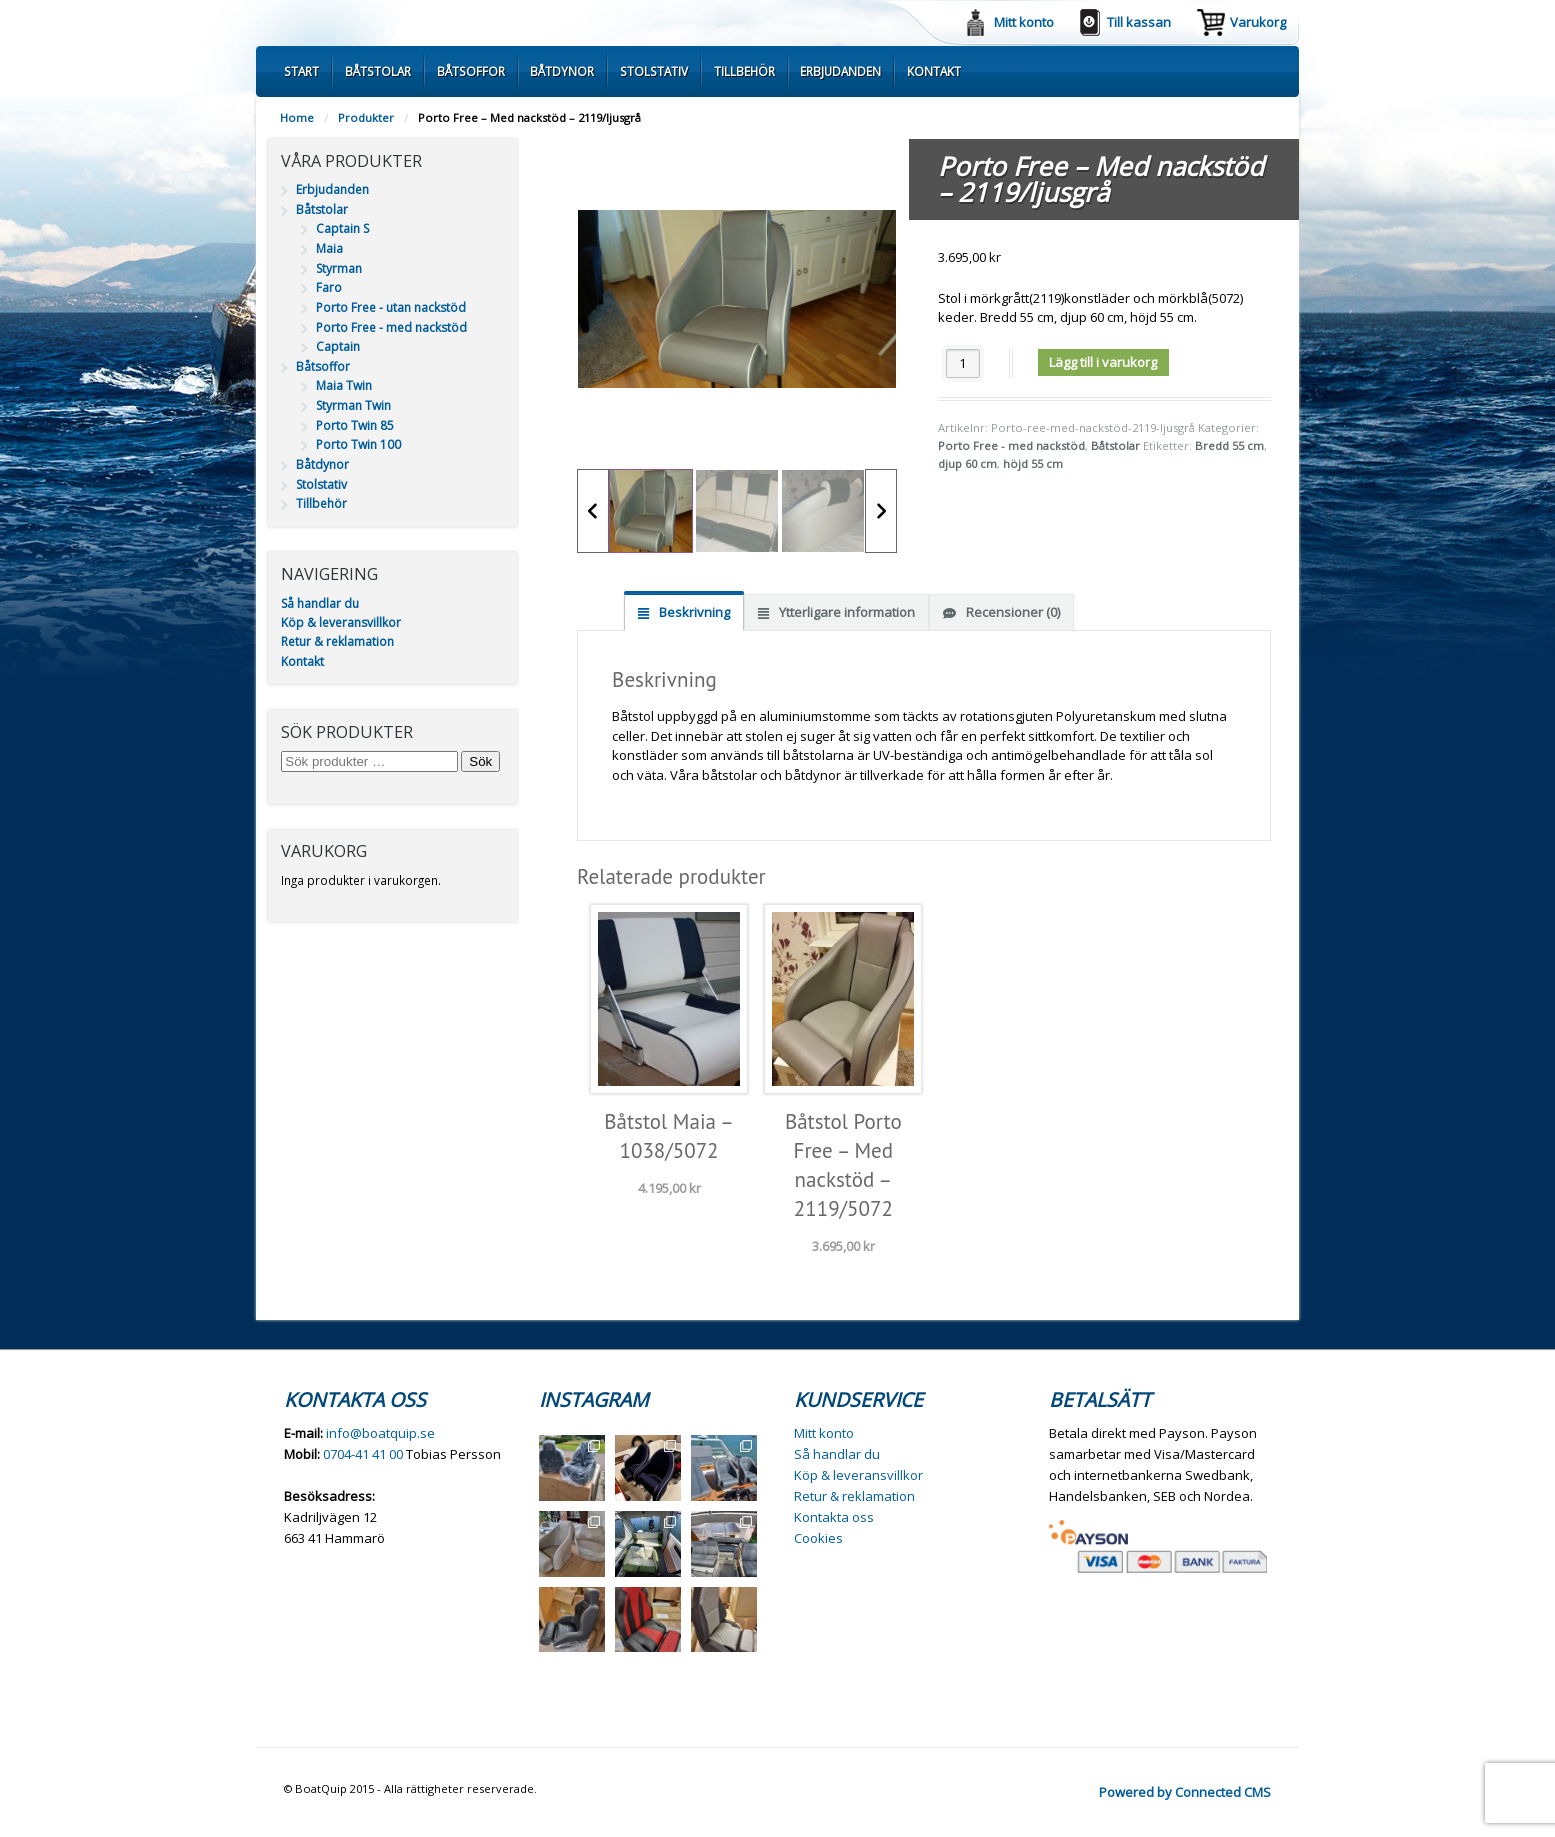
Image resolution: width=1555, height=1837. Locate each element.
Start (301, 71)
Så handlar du (320, 603)
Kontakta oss (834, 1517)
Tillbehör (744, 71)
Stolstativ (654, 71)
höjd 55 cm (1033, 463)
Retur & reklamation (337, 641)
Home (297, 117)
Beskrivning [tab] (693, 612)
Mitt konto (1024, 22)
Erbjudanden (840, 71)
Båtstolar (378, 71)
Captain (338, 346)
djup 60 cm (967, 463)
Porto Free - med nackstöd (1011, 445)
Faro (329, 287)
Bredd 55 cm (1229, 445)
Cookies (818, 1538)
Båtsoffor (471, 71)
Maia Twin (344, 385)
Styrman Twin (353, 405)
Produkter (366, 117)
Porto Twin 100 (358, 444)
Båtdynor (562, 71)
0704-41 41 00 (363, 1454)
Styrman (339, 268)
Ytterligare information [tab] (845, 612)
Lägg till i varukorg (1103, 362)
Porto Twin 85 (355, 425)
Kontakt (934, 71)
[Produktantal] (963, 363)
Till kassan (1139, 22)
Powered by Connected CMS (1185, 1792)
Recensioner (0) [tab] (1011, 612)
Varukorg (1258, 22)
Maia (329, 248)
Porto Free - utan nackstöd (391, 307)
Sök (480, 761)
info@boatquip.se (380, 1433)
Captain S (342, 228)
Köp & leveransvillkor (341, 622)
